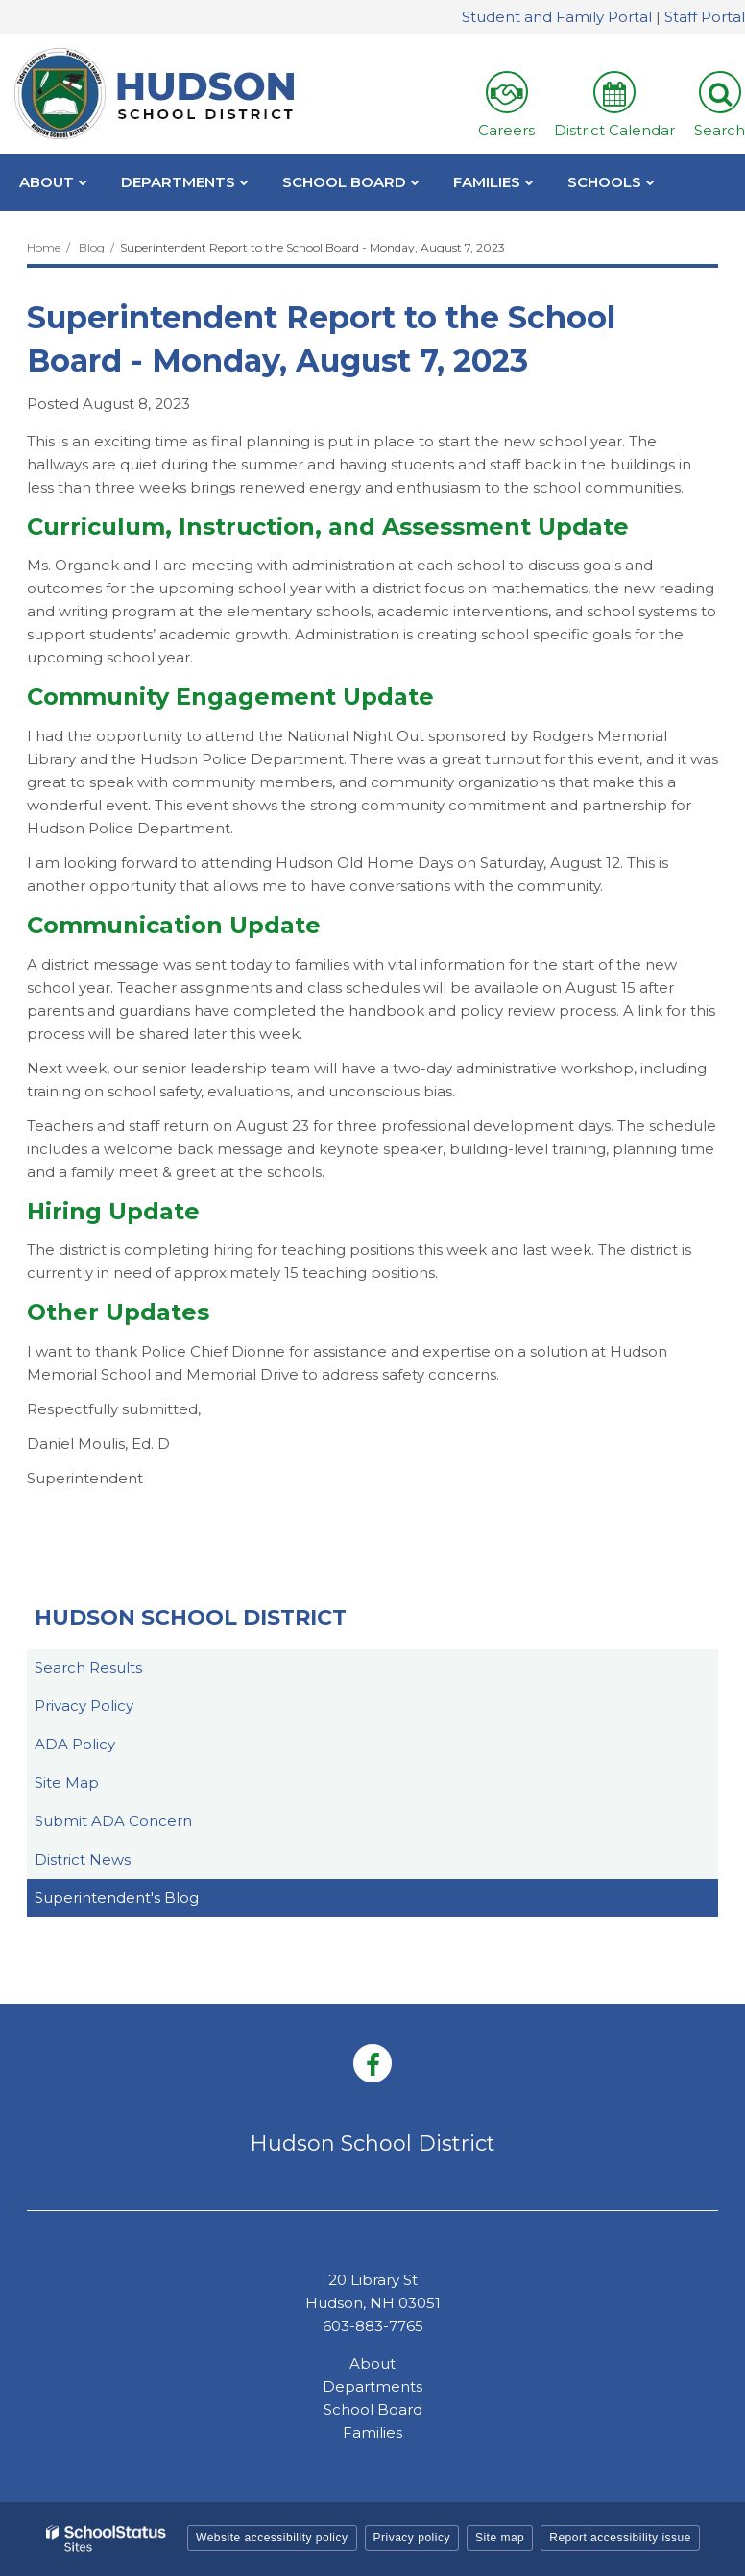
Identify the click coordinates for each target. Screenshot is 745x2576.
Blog (92, 247)
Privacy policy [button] (411, 2537)
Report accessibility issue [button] (620, 2537)
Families (372, 2432)
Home (43, 247)
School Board (373, 2409)
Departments (372, 2386)
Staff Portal (704, 17)
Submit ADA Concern (113, 1821)
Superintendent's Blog (117, 1898)
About (372, 2363)
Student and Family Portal (557, 17)
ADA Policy (75, 1744)
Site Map (67, 1782)
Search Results (88, 1667)
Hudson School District (191, 1617)
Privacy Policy (84, 1706)
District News (83, 1859)
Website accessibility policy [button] (272, 2537)
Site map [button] (499, 2537)
